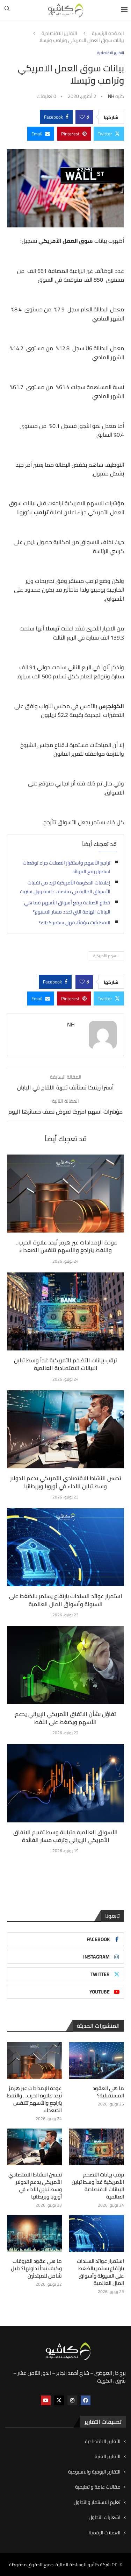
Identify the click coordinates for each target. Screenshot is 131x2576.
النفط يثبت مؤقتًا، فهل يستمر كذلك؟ (74, 922)
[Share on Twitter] (109, 134)
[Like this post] (82, 117)
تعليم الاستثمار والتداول (97, 2502)
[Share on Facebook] (56, 117)
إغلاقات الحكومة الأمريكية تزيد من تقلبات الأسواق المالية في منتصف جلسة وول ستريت (65, 887)
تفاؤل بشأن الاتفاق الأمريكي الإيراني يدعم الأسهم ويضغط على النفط (65, 1718)
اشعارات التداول (105, 2517)
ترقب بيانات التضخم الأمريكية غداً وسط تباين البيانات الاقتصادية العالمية (65, 1364)
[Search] (6, 10)
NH (111, 96)
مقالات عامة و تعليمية (98, 2487)
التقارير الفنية (108, 2456)
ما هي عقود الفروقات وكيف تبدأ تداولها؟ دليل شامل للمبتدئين (36, 2268)
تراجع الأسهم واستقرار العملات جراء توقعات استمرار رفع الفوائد (66, 867)
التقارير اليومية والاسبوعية (94, 2472)
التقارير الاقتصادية (59, 33)
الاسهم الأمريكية (106, 955)
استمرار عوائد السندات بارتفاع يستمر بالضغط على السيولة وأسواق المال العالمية (65, 1600)
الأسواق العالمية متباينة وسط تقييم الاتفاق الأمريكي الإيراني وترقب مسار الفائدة (65, 1836)
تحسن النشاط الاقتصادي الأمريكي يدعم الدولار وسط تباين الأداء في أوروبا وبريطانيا (65, 1482)
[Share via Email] (40, 134)
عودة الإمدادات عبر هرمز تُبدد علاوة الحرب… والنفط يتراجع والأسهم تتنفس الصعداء (65, 1246)
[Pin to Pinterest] (74, 134)
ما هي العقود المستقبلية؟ (108, 2091)
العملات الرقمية (105, 2532)
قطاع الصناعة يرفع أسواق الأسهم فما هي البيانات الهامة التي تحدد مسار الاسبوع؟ (67, 907)
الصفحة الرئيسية (108, 33)
